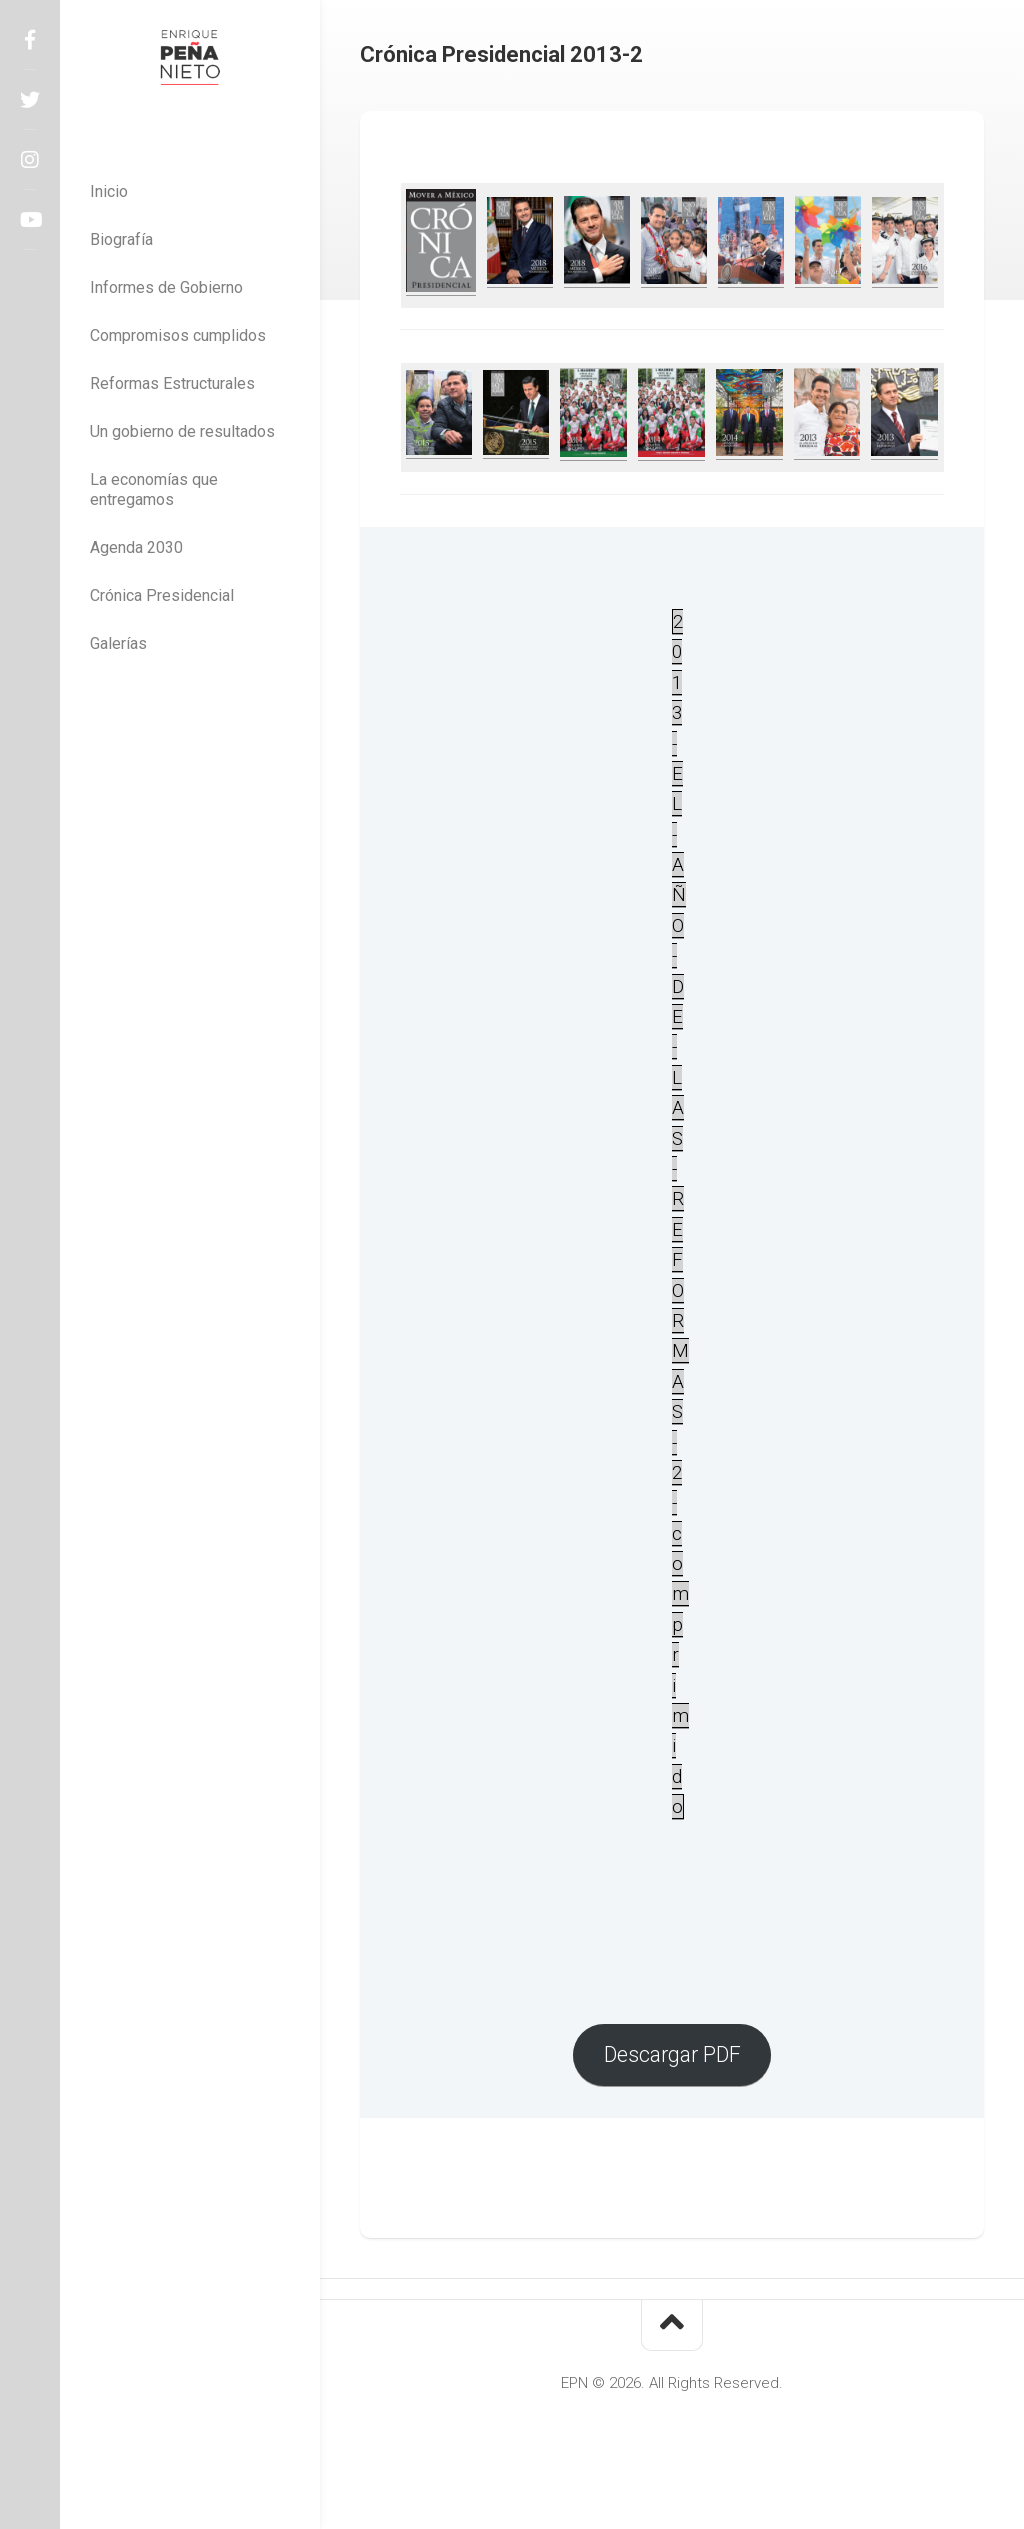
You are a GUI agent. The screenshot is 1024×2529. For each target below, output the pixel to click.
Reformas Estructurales (172, 383)
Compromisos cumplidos (178, 335)
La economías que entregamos (154, 489)
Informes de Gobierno (166, 287)
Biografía (121, 239)
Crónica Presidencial (162, 595)
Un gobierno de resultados (182, 431)
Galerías (118, 643)
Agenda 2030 (136, 547)
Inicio (109, 191)
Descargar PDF (672, 2054)
